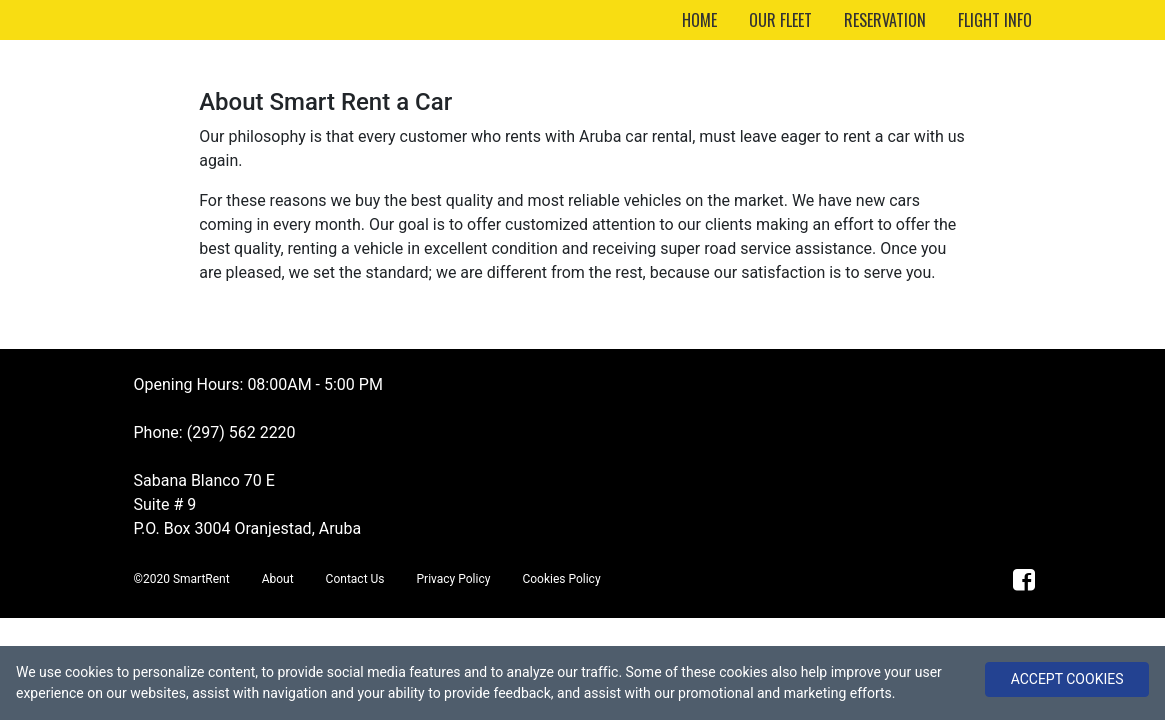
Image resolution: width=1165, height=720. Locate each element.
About (278, 579)
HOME (699, 20)
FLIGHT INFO (995, 20)
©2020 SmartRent (182, 579)
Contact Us (355, 579)
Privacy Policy (454, 579)
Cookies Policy (561, 579)
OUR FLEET (780, 20)
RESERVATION (885, 20)
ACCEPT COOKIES (1067, 679)
